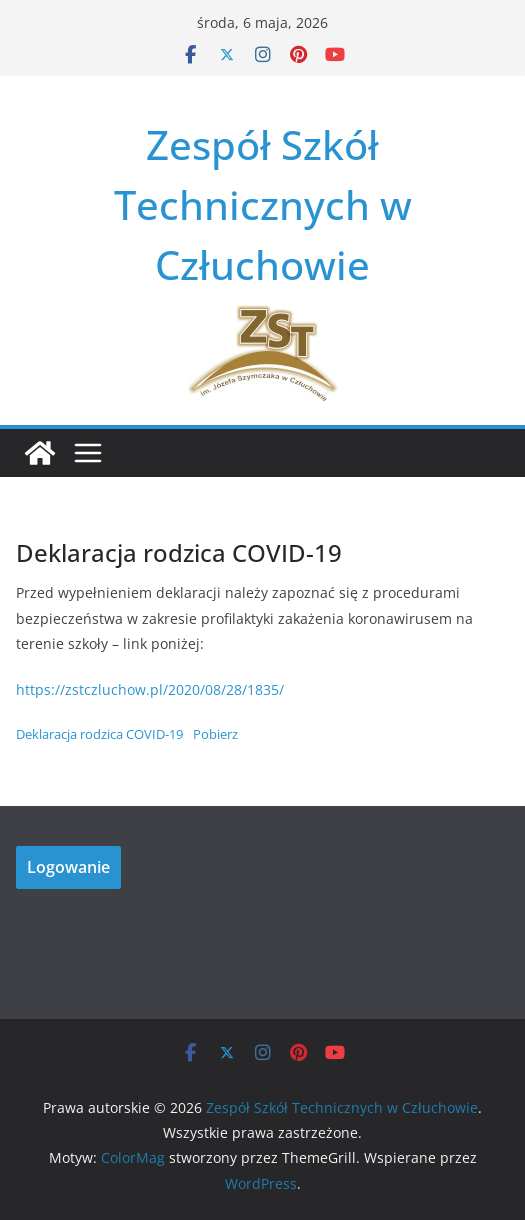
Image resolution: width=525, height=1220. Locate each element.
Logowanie (68, 867)
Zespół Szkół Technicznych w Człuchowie (263, 204)
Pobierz (215, 734)
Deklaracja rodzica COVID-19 (99, 734)
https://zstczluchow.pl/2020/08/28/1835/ (150, 689)
